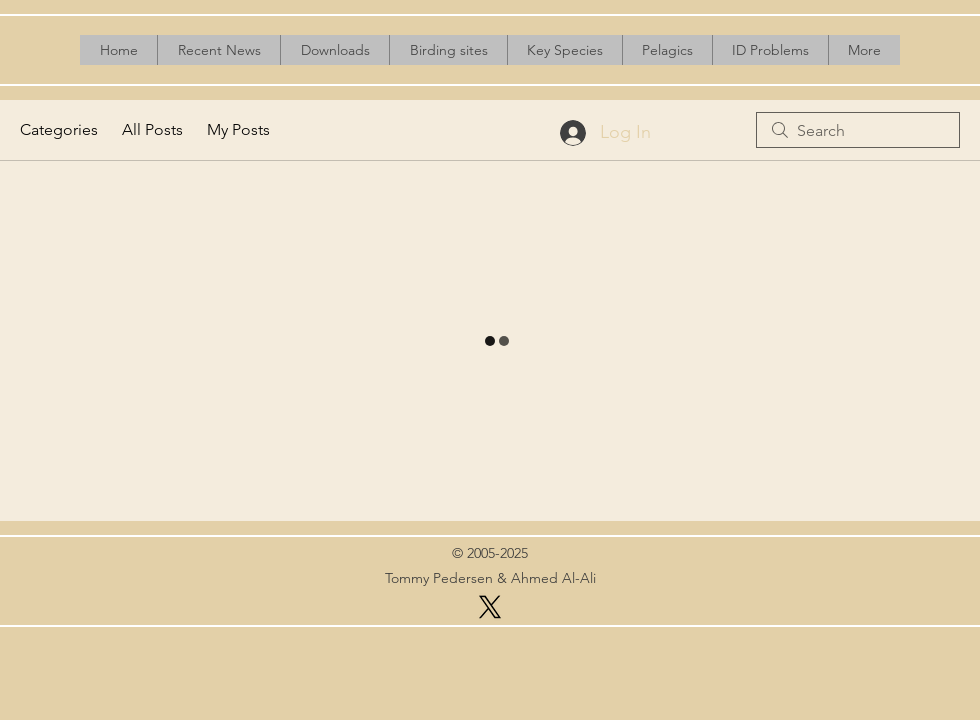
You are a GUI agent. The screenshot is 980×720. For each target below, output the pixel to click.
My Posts (238, 129)
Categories (59, 129)
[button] (334, 50)
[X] (490, 607)
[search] (858, 130)
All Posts (152, 129)
